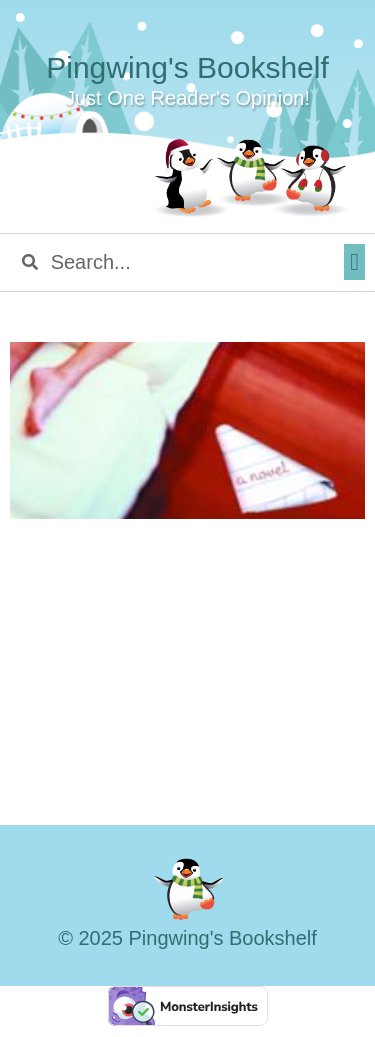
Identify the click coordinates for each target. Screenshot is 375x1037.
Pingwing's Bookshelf (187, 67)
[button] (354, 262)
